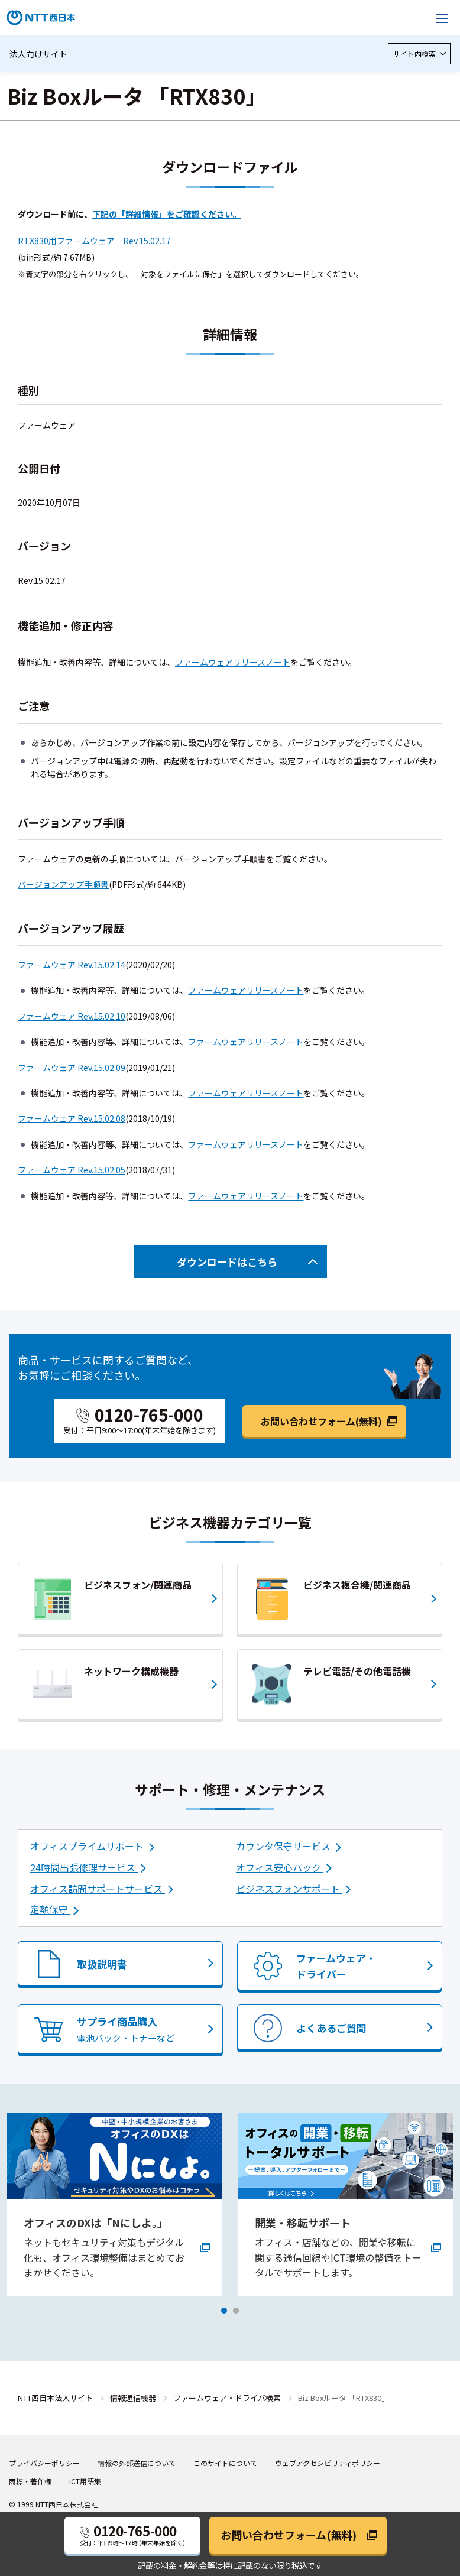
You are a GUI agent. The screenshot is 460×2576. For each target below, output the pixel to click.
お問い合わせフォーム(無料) (321, 1421)
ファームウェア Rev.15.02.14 (71, 965)
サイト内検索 (419, 53)
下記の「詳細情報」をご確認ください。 (166, 214)
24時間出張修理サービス (84, 1867)
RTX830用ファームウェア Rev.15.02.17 (94, 240)
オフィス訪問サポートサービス (97, 1888)
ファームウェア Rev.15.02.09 (71, 1067)
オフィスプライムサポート (88, 1846)
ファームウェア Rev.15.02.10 (71, 1016)
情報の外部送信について (137, 2463)
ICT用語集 (85, 2481)
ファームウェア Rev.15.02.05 (71, 1170)
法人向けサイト (38, 54)
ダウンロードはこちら (227, 1261)
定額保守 (50, 1909)
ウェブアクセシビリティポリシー (327, 2463)
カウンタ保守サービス (284, 1846)
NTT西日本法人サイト (55, 2397)
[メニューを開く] (442, 17)
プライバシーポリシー (44, 2463)
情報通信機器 (133, 2397)
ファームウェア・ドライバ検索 (227, 2397)
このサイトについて (225, 2463)
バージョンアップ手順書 (63, 884)
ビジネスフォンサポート (289, 1888)
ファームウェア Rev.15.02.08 (71, 1118)
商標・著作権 (30, 2481)
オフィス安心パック (279, 1867)
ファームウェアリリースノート (232, 662)
